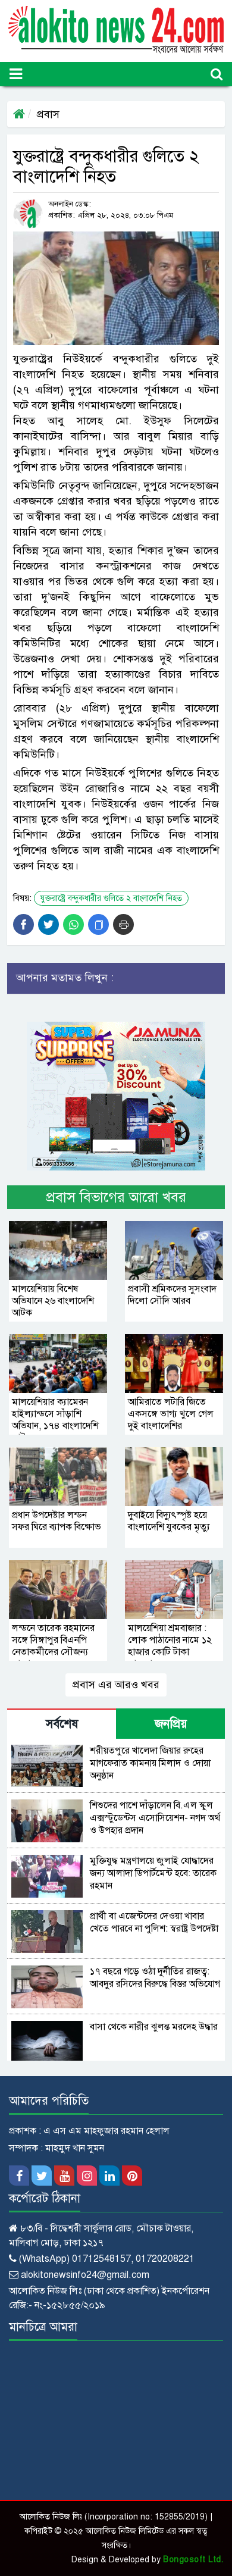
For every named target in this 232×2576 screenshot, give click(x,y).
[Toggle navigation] (16, 74)
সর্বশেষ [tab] (62, 1724)
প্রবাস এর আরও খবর (116, 1684)
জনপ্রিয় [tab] (171, 1724)
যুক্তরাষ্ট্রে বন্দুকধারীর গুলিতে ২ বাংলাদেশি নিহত (111, 898)
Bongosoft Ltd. (193, 2560)
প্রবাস (48, 114)
